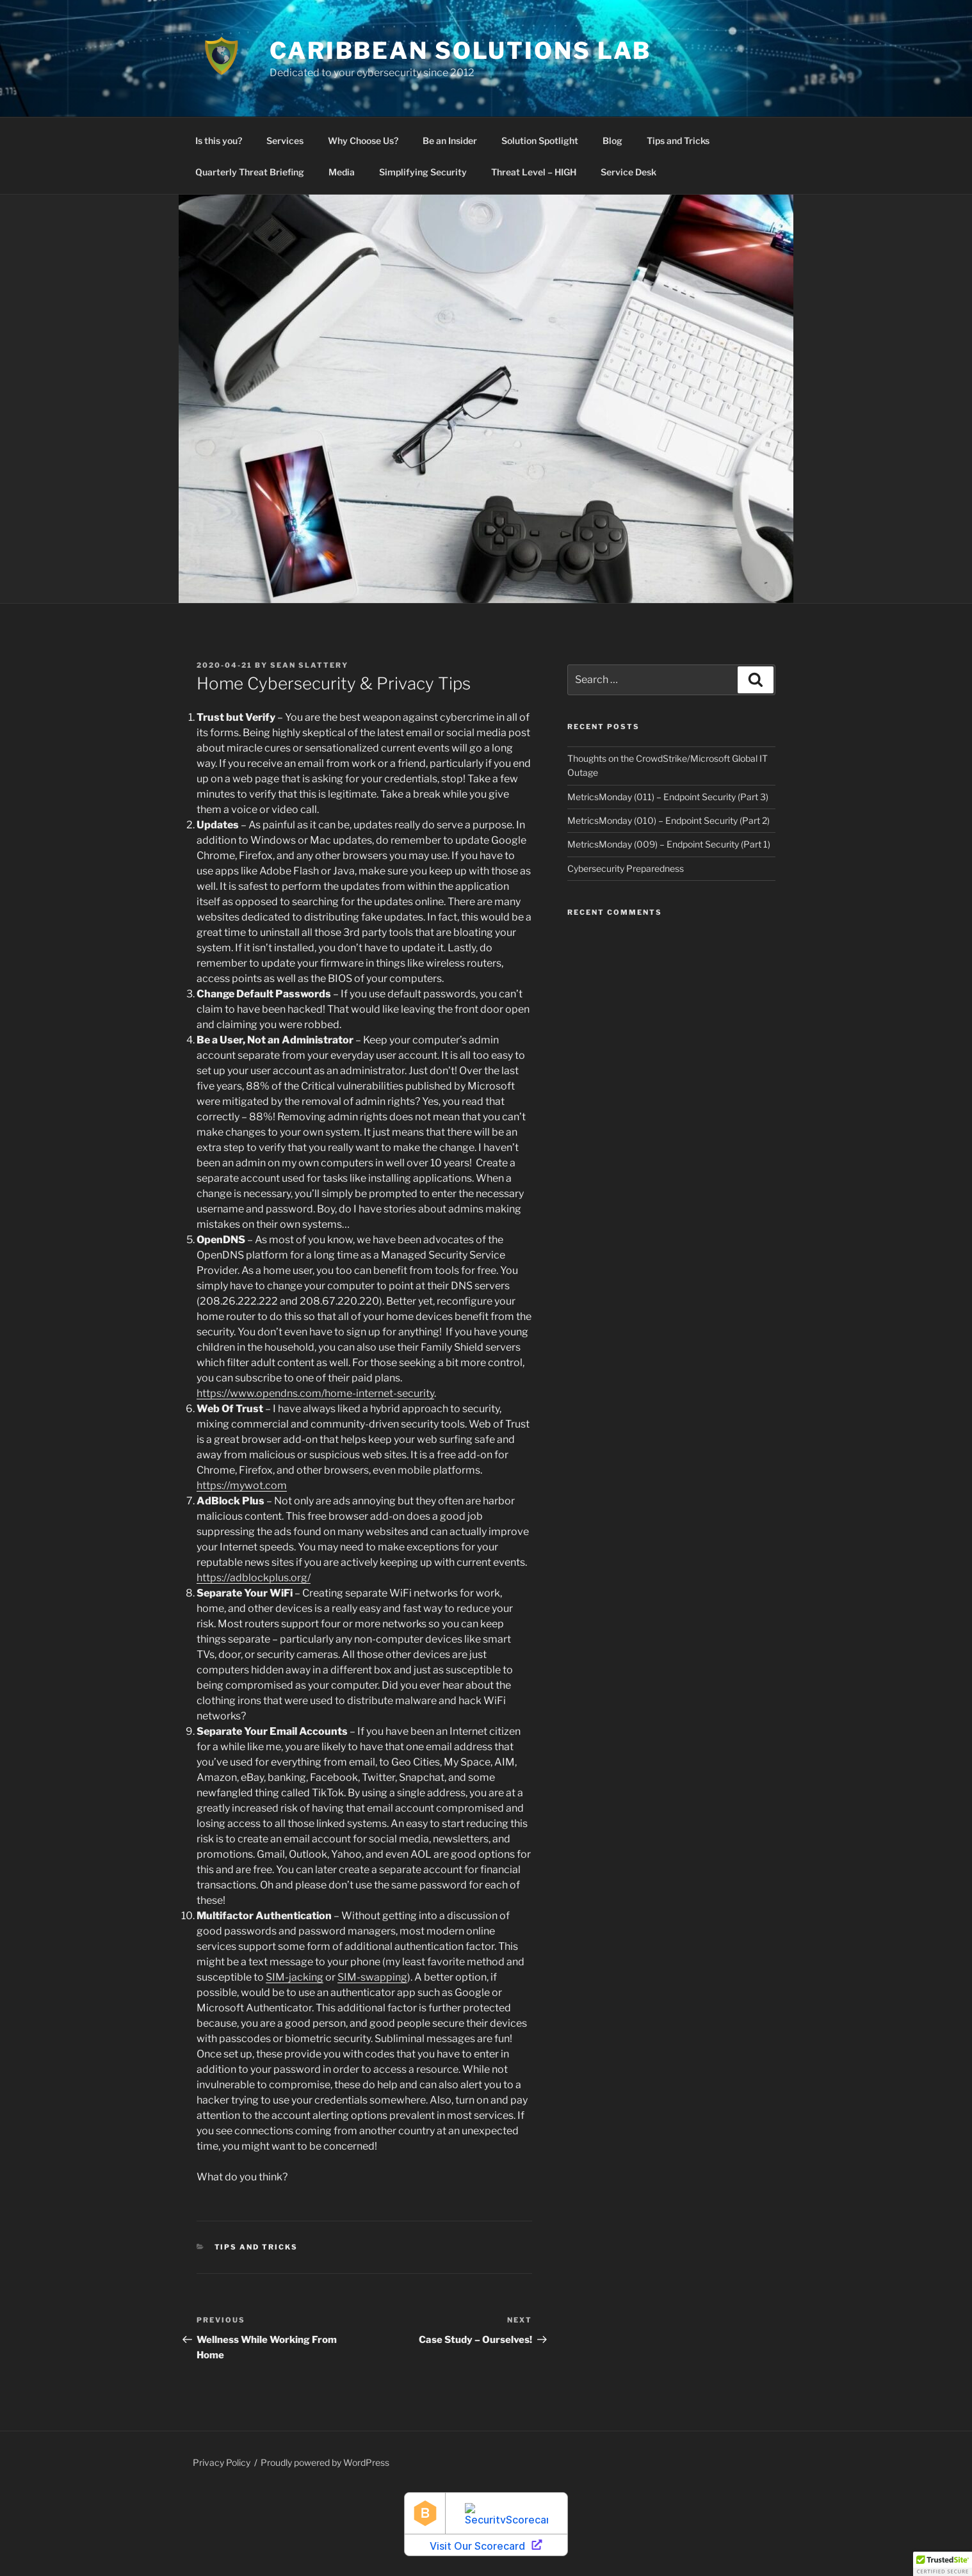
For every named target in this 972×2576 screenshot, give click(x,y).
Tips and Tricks (678, 140)
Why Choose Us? (363, 140)
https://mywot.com (242, 1485)
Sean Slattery (309, 665)
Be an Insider (450, 140)
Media (341, 171)
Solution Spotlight (539, 140)
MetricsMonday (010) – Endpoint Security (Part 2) (668, 820)
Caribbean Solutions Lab (460, 50)
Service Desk (628, 171)
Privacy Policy (221, 2462)
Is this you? (218, 140)
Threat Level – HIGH (533, 171)
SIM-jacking (294, 1977)
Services (285, 140)
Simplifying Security (423, 171)
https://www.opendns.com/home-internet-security (315, 1393)
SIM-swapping (372, 1977)
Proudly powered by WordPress (325, 2462)
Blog (612, 140)
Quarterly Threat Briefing (249, 171)
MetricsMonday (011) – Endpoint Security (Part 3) (667, 796)
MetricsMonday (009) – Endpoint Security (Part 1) (668, 844)
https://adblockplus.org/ (254, 1578)
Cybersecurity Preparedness (625, 868)
